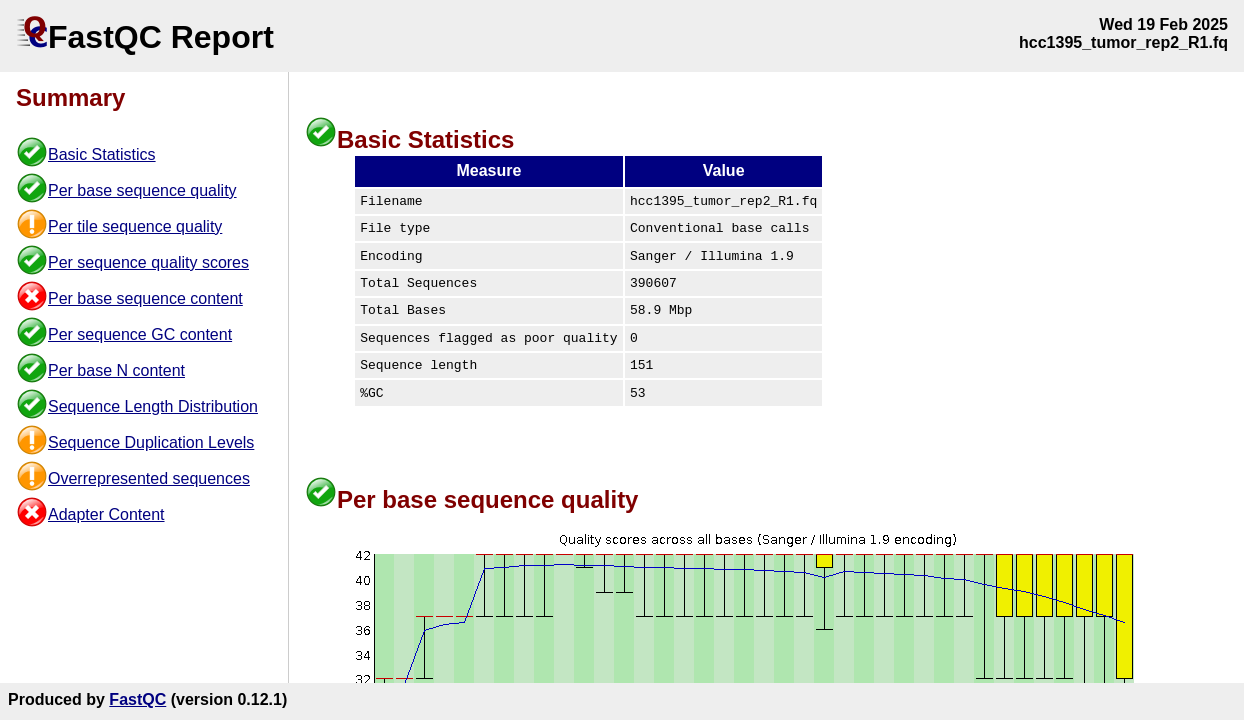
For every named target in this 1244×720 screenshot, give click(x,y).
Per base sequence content (145, 298)
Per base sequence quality (142, 190)
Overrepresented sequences (149, 478)
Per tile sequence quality (135, 226)
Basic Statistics (102, 154)
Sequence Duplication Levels (151, 442)
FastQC (137, 699)
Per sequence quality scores (148, 262)
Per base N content (116, 370)
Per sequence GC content (140, 334)
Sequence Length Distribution (153, 406)
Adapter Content (106, 514)
